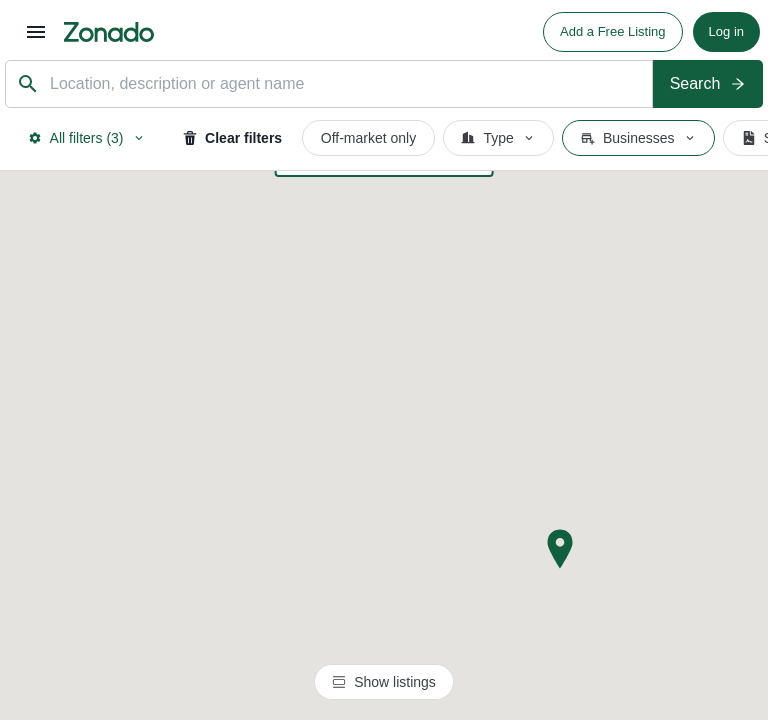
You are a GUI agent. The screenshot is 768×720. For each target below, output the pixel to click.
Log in (726, 31)
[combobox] (346, 84)
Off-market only (368, 138)
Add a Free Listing (613, 31)
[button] (560, 549)
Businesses (639, 138)
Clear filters (232, 138)
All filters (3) (87, 138)
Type (498, 138)
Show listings (384, 682)
